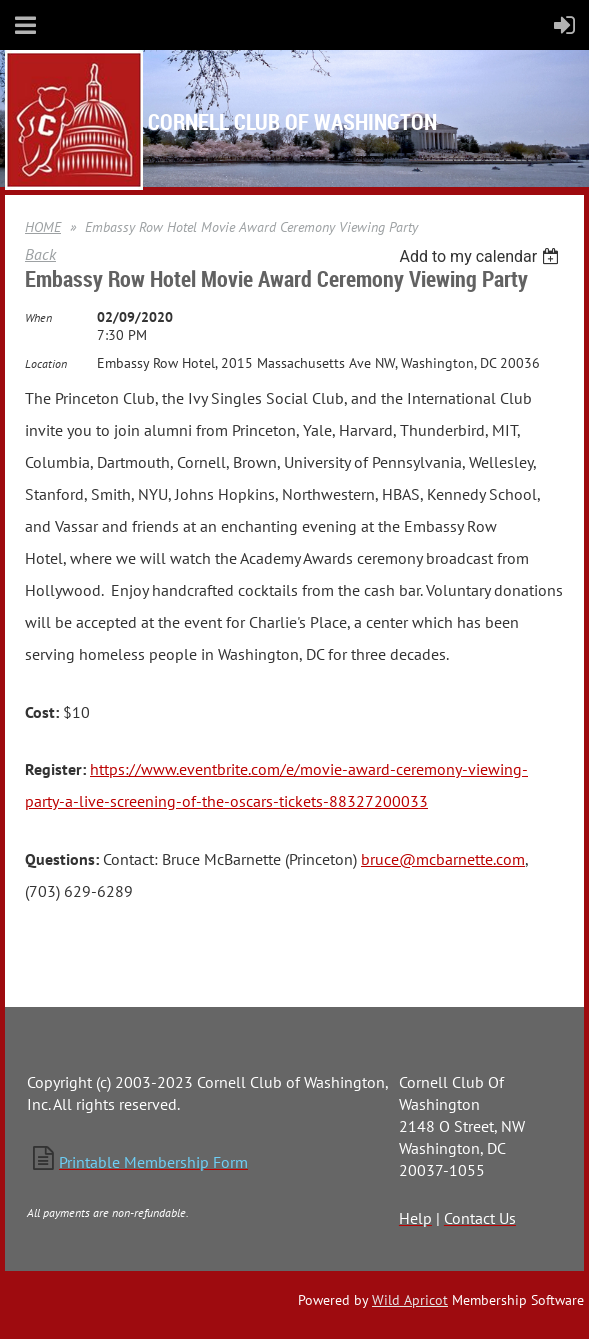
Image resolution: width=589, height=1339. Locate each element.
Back (40, 254)
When (38, 317)
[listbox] (481, 256)
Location (46, 363)
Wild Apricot (410, 1300)
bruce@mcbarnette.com (443, 859)
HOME (43, 227)
